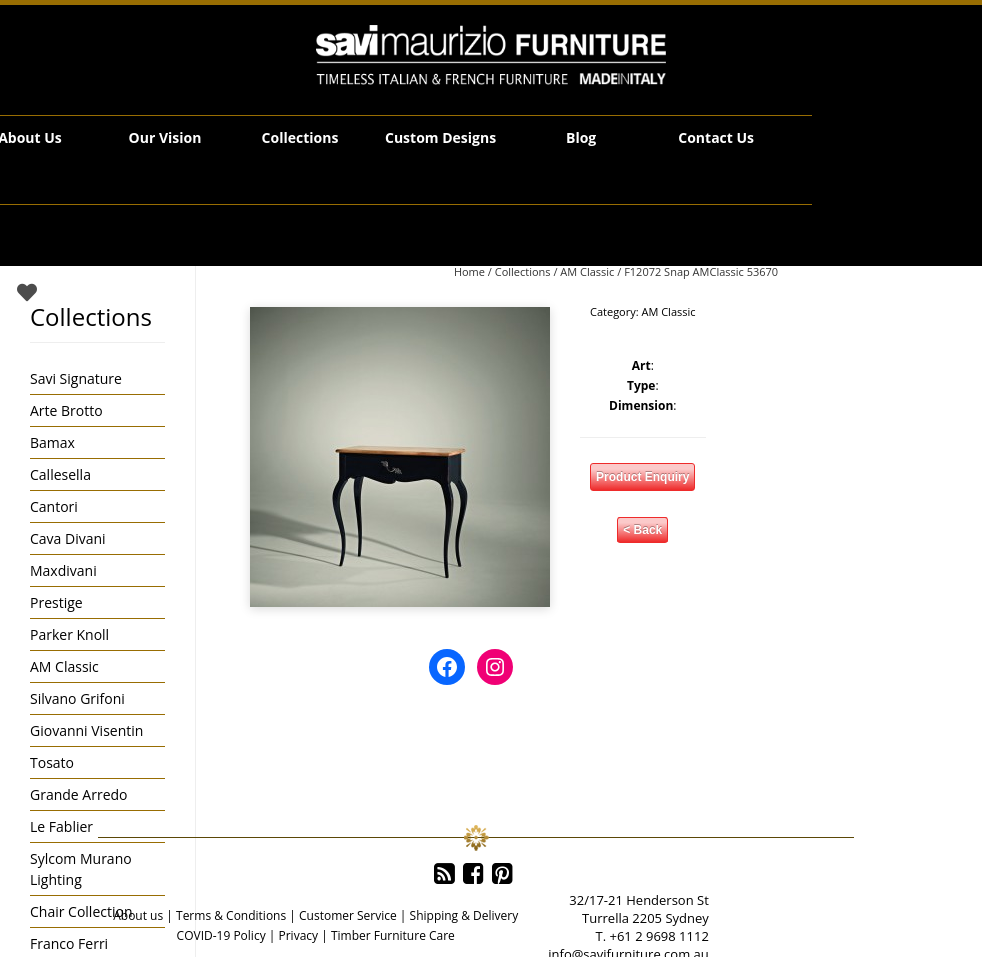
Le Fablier (61, 826)
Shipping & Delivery (464, 915)
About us (138, 915)
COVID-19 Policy (221, 935)
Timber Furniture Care (393, 935)
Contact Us (716, 137)
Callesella (60, 474)
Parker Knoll (69, 634)
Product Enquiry (642, 477)
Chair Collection (81, 911)
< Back (642, 530)
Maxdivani (63, 570)
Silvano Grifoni (77, 698)
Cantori (54, 506)
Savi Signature (76, 378)
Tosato (52, 762)
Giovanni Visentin (86, 730)
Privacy (298, 935)
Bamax (52, 442)
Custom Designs (440, 137)
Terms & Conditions (231, 915)
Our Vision (165, 137)
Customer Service (348, 915)
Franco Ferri (69, 943)
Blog (581, 137)
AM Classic (587, 271)
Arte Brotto (66, 410)
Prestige (56, 602)
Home (469, 271)
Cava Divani (68, 538)
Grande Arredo (78, 794)
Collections (300, 137)
